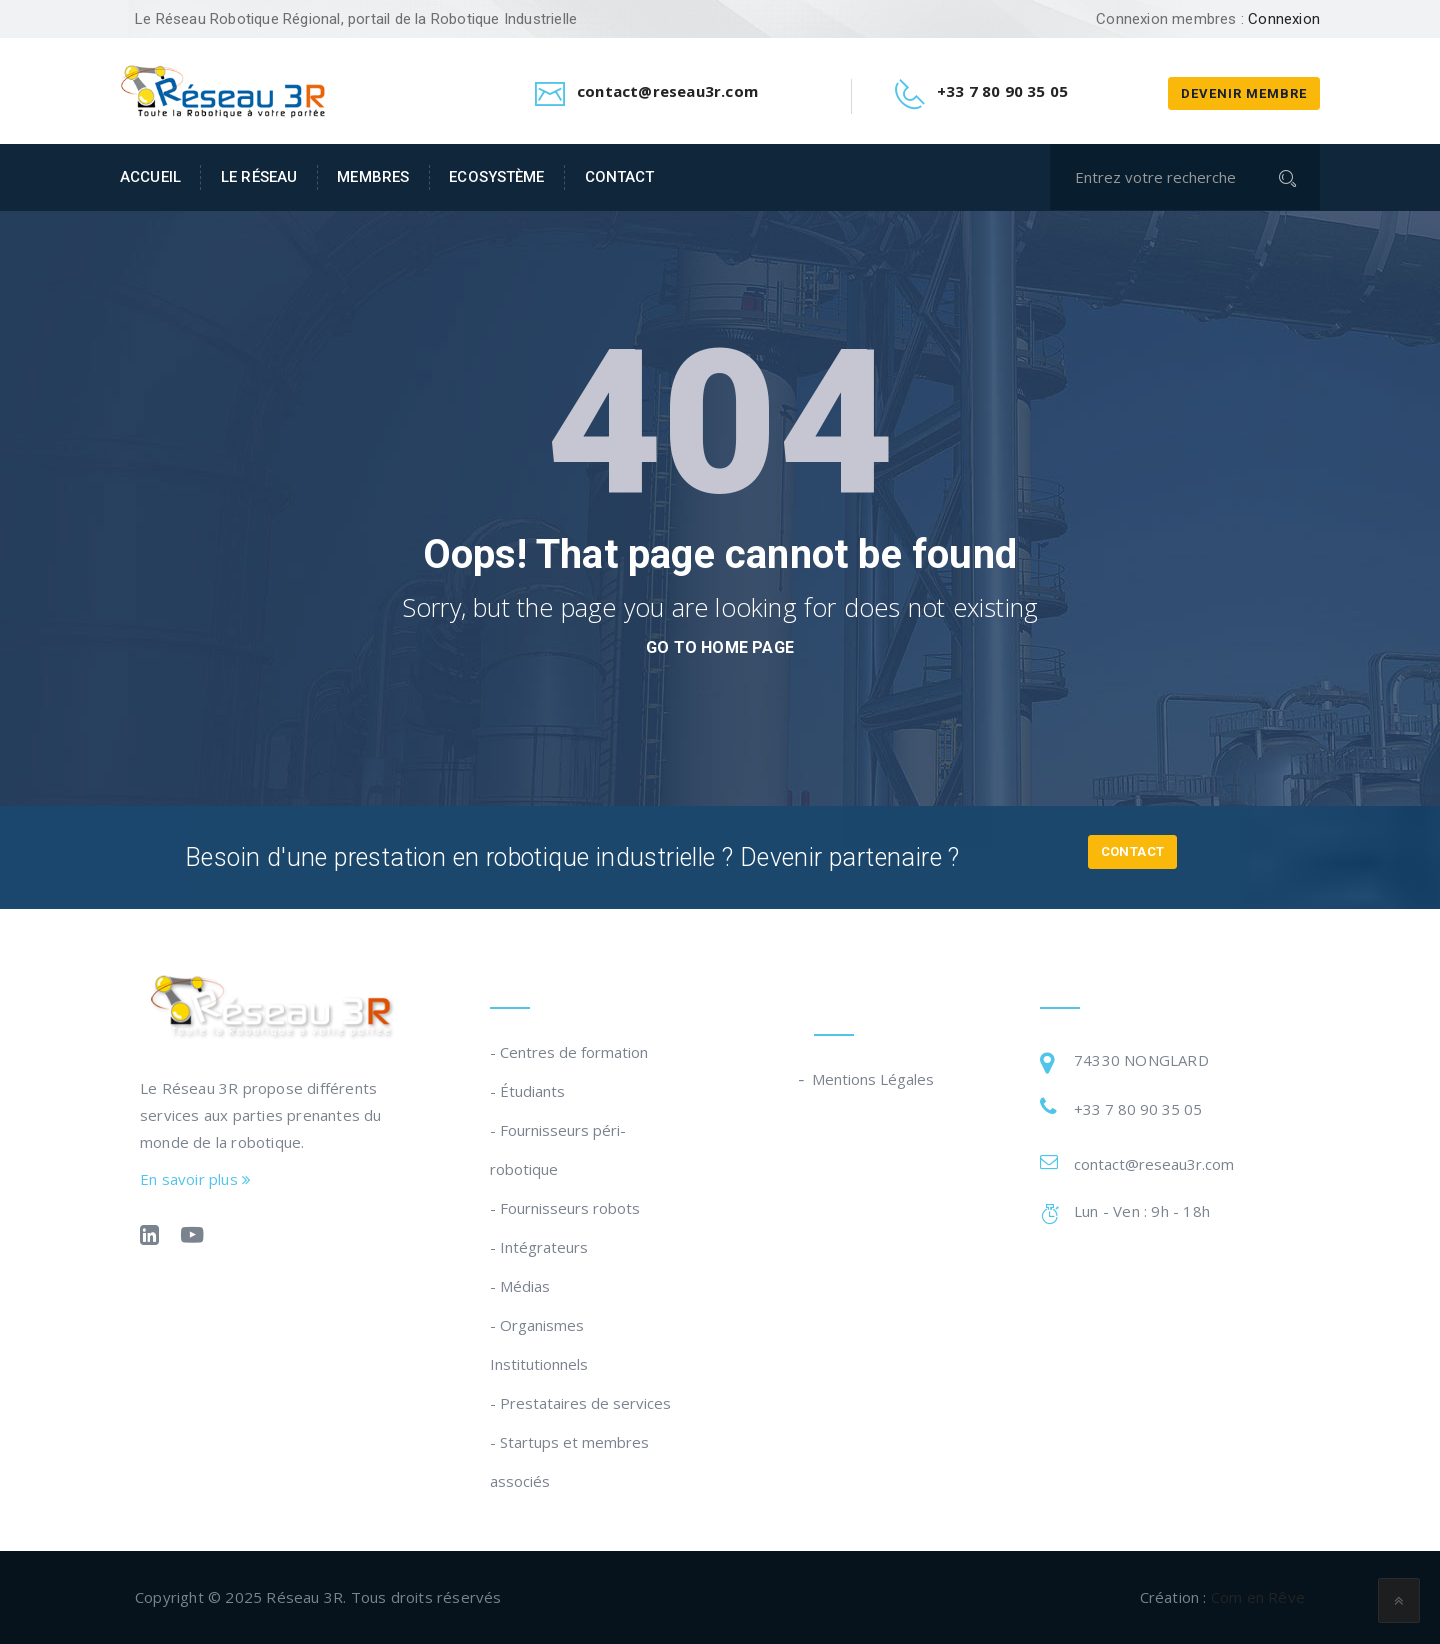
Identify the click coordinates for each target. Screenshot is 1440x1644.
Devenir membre (1244, 93)
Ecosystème (496, 177)
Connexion (1284, 19)
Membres (373, 177)
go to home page (720, 647)
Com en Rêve (1258, 1597)
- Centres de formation (569, 1052)
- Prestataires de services (580, 1403)
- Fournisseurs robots (565, 1208)
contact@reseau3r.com (1154, 1164)
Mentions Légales (874, 1079)
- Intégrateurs (539, 1247)
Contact (620, 177)
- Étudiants (527, 1091)
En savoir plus (195, 1179)
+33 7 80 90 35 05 (1138, 1109)
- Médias (520, 1286)
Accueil (150, 177)
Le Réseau (259, 177)
